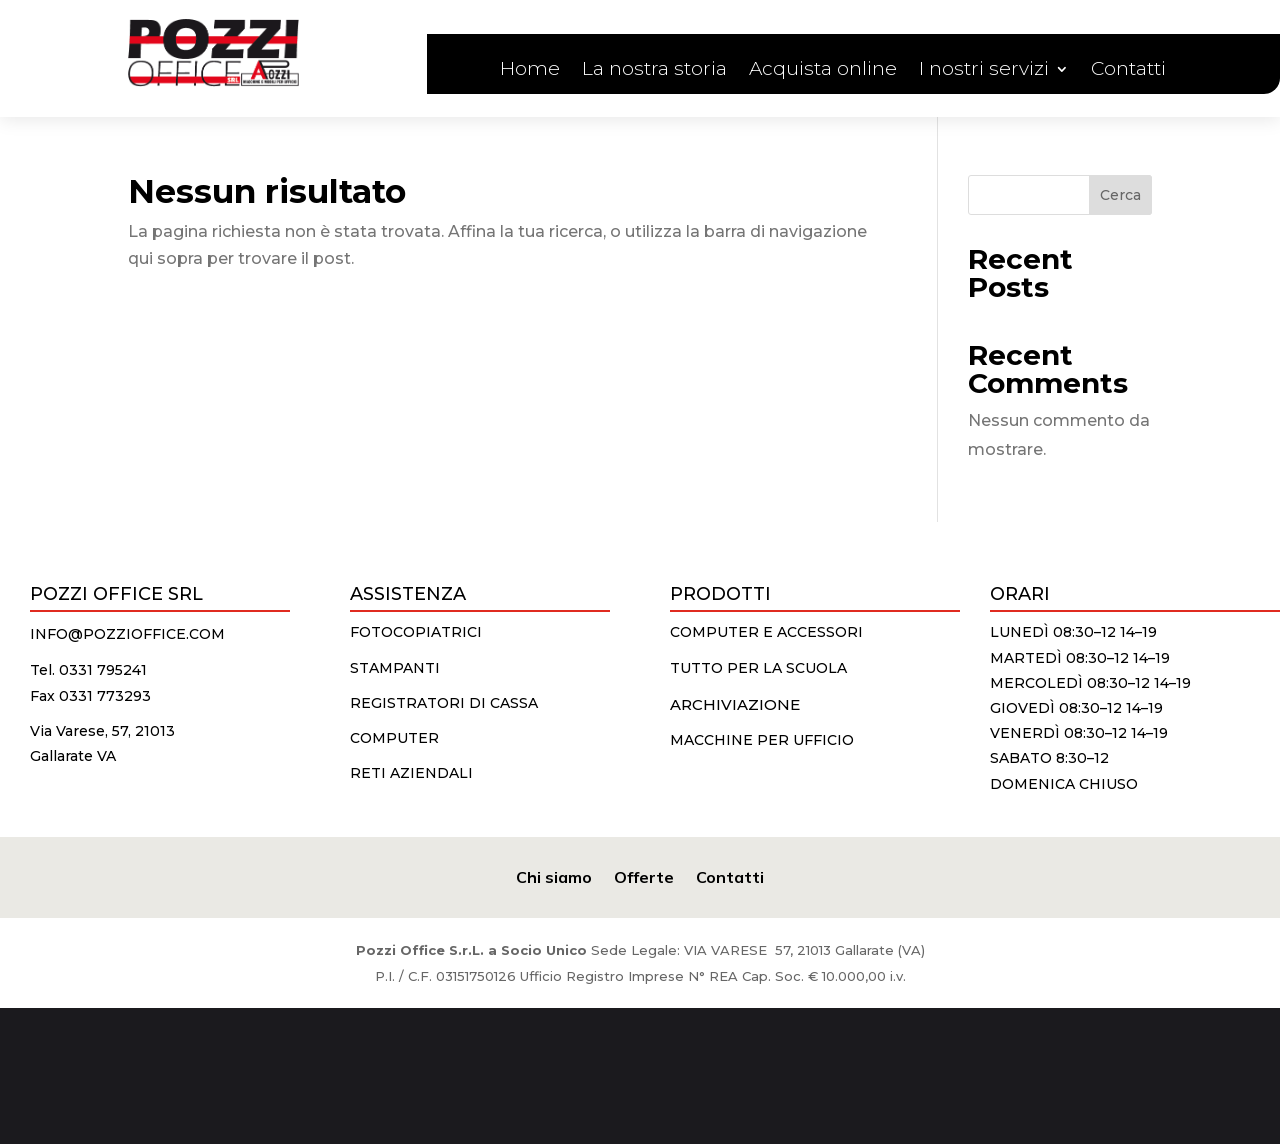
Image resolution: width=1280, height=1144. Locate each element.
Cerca (1120, 195)
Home (530, 71)
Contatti (1128, 71)
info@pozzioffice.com (127, 634)
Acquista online (823, 71)
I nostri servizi (984, 71)
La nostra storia (654, 71)
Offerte (644, 875)
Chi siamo (554, 875)
